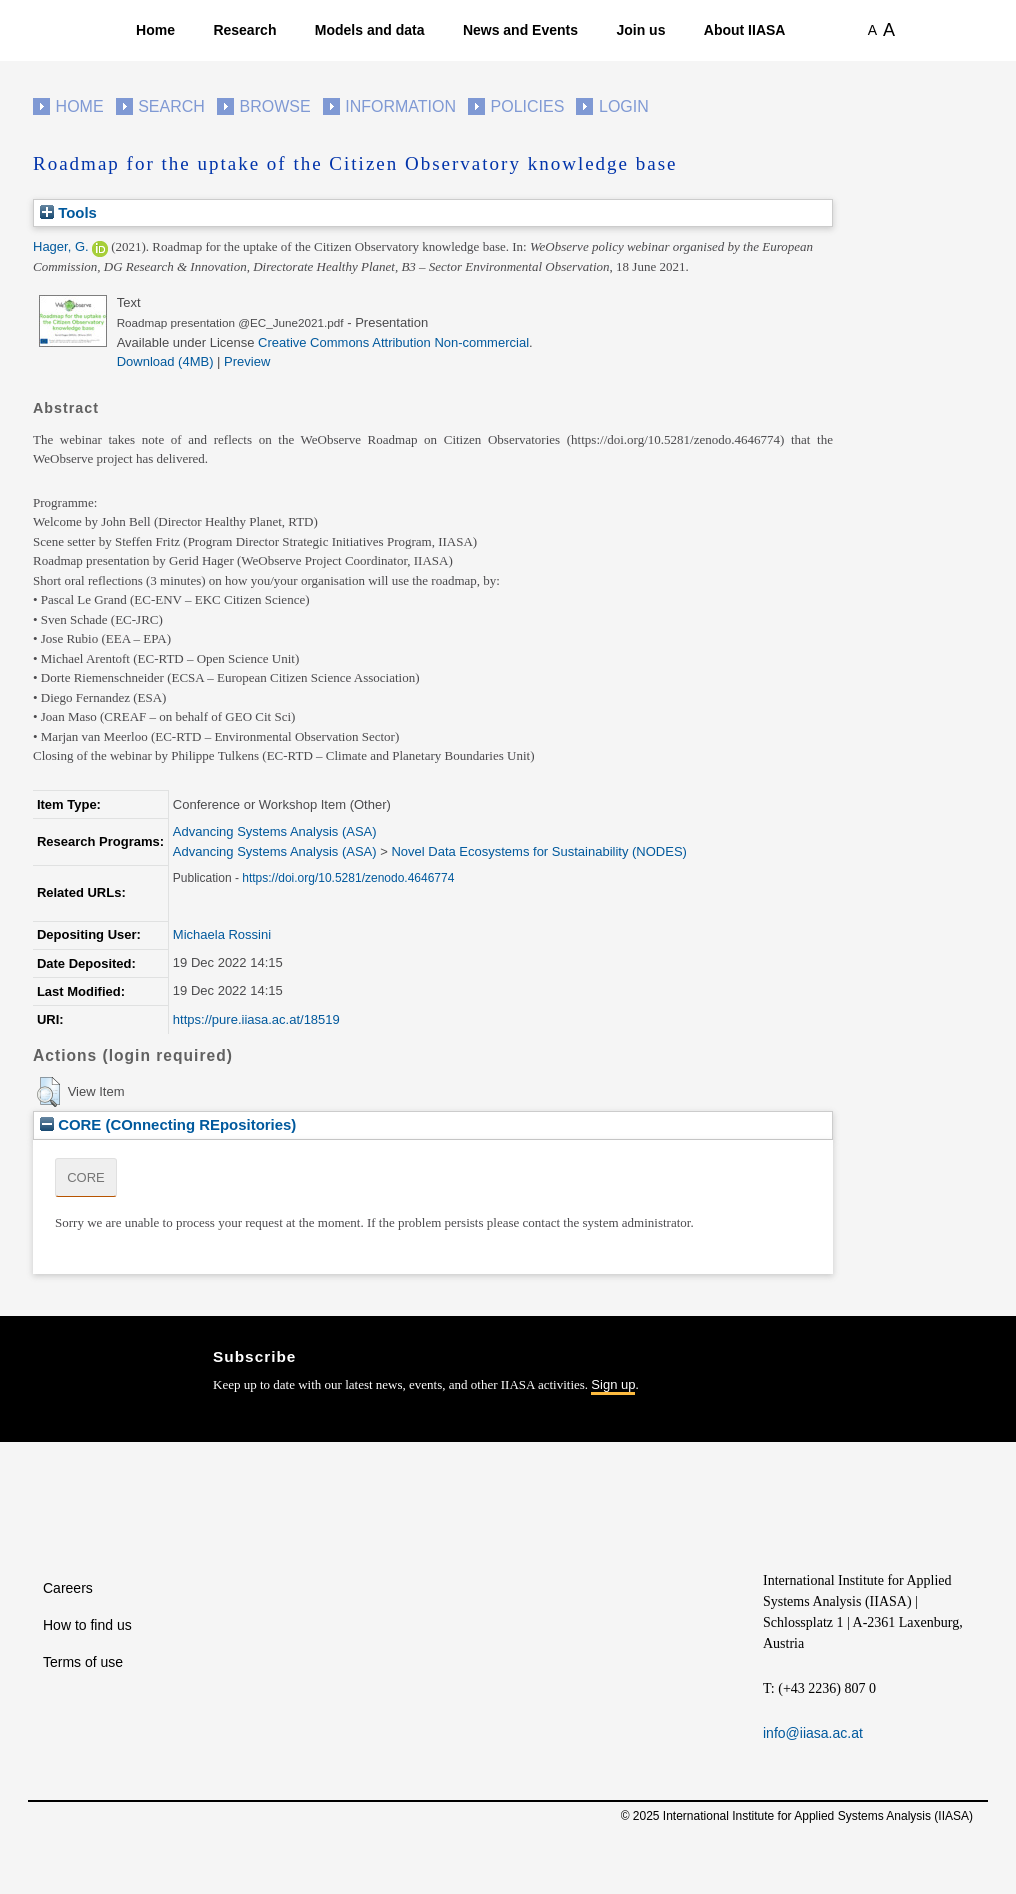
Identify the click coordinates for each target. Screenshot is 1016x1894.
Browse (274, 106)
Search (171, 106)
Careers (68, 1588)
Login (624, 106)
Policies (528, 106)
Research (244, 30)
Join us (640, 30)
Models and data (370, 30)
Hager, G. (61, 246)
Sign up (613, 1384)
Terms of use (83, 1662)
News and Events (520, 30)
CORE (86, 1177)
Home (155, 30)
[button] (48, 1092)
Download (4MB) (165, 361)
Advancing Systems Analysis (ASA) (275, 831)
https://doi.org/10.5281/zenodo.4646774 (348, 878)
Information (400, 106)
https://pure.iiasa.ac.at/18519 (256, 1019)
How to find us (87, 1625)
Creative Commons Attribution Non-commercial (393, 342)
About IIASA (745, 30)
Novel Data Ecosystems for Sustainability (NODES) (538, 851)
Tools (68, 212)
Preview (247, 361)
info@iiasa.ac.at (813, 1733)
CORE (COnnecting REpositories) (168, 1124)
